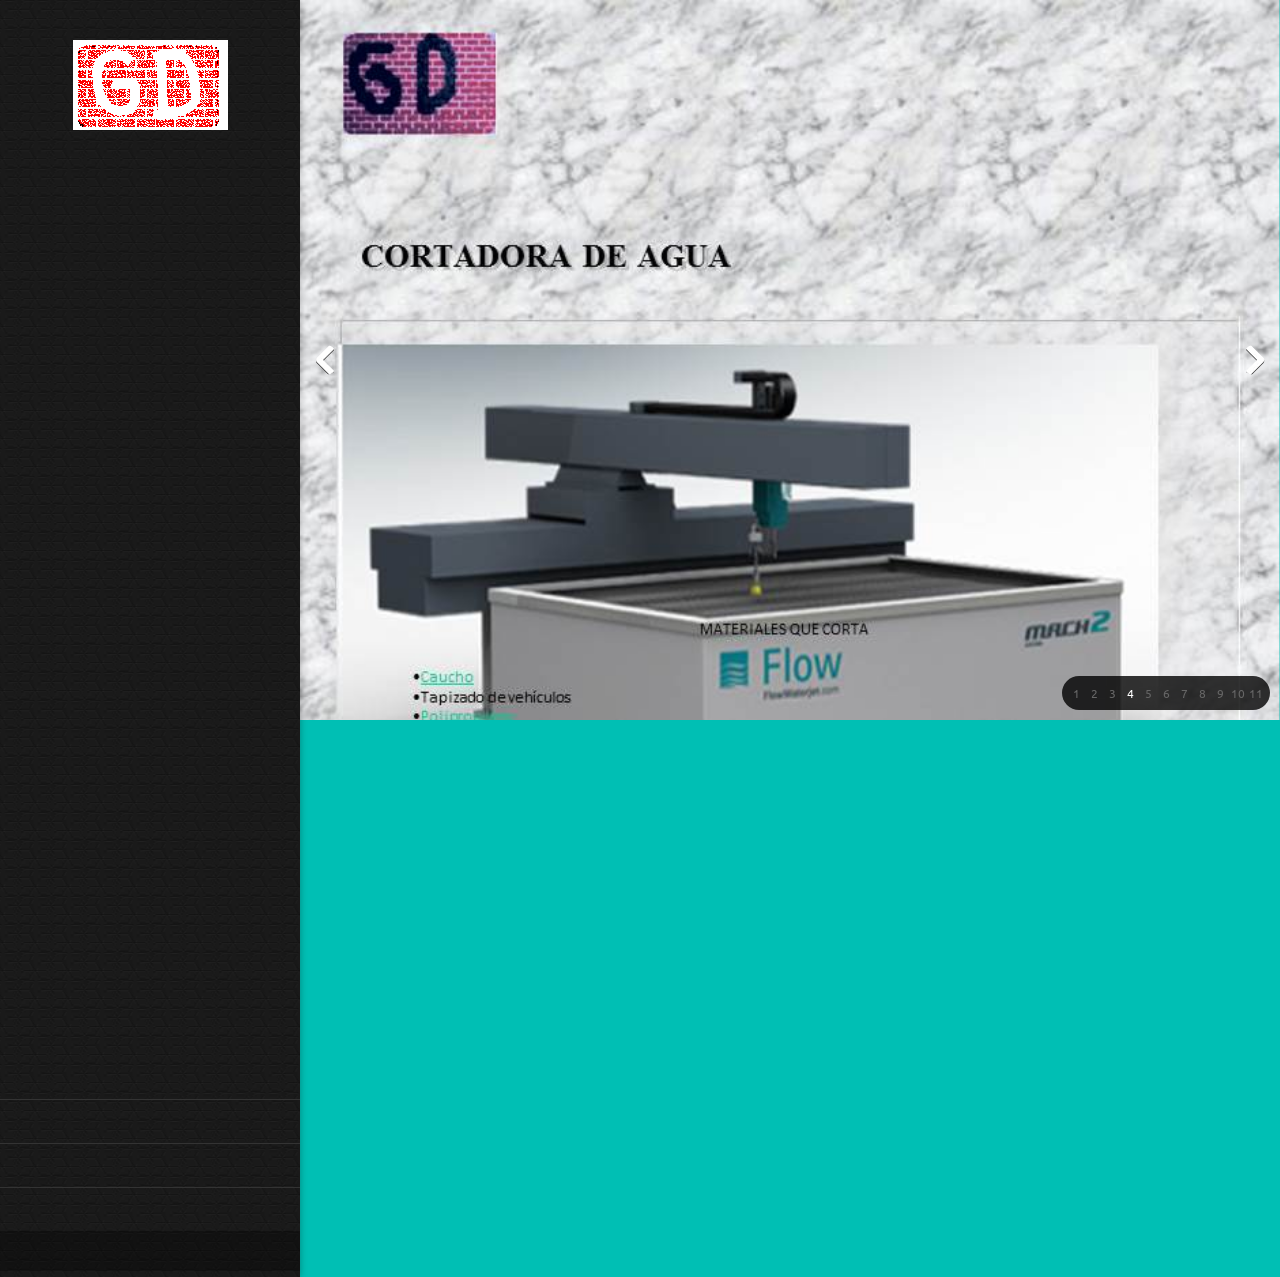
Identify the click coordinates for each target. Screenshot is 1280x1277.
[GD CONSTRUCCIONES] (150, 91)
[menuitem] (150, 1121)
